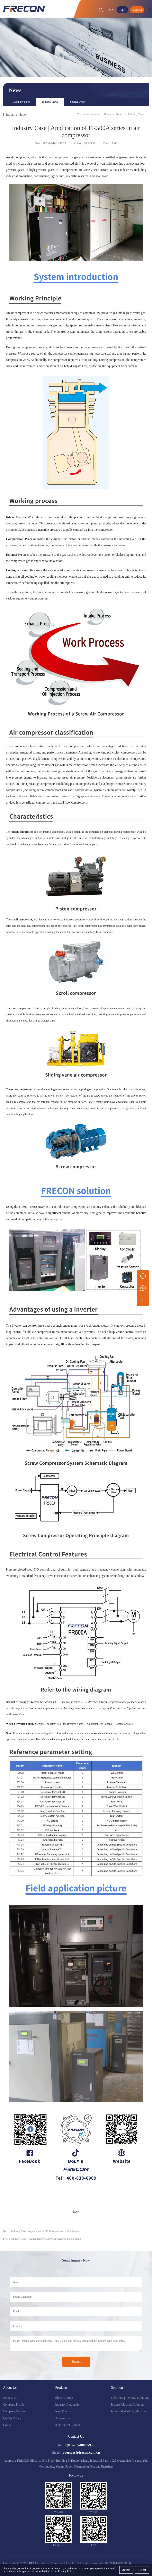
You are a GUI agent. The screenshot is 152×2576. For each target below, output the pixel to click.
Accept (126, 2569)
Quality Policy (12, 2418)
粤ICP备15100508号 (118, 2563)
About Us (10, 2388)
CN (111, 9)
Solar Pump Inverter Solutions (130, 2397)
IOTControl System (67, 2425)
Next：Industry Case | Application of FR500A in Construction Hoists (41, 2231)
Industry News (50, 101)
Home (107, 114)
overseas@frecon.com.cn (81, 2452)
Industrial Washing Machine (128, 2411)
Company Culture (14, 2411)
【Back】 (76, 2211)
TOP (143, 1300)
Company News (22, 101)
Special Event (77, 101)
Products (61, 2388)
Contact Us (10, 2397)
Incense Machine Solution (127, 2404)
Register (137, 9)
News (119, 114)
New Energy (63, 2411)
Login (122, 9)
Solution (117, 2388)
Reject (142, 2569)
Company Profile (14, 2404)
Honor (7, 2425)
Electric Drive (64, 2397)
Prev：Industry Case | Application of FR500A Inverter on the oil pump (42, 2238)
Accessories (62, 2418)
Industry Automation (68, 2404)
